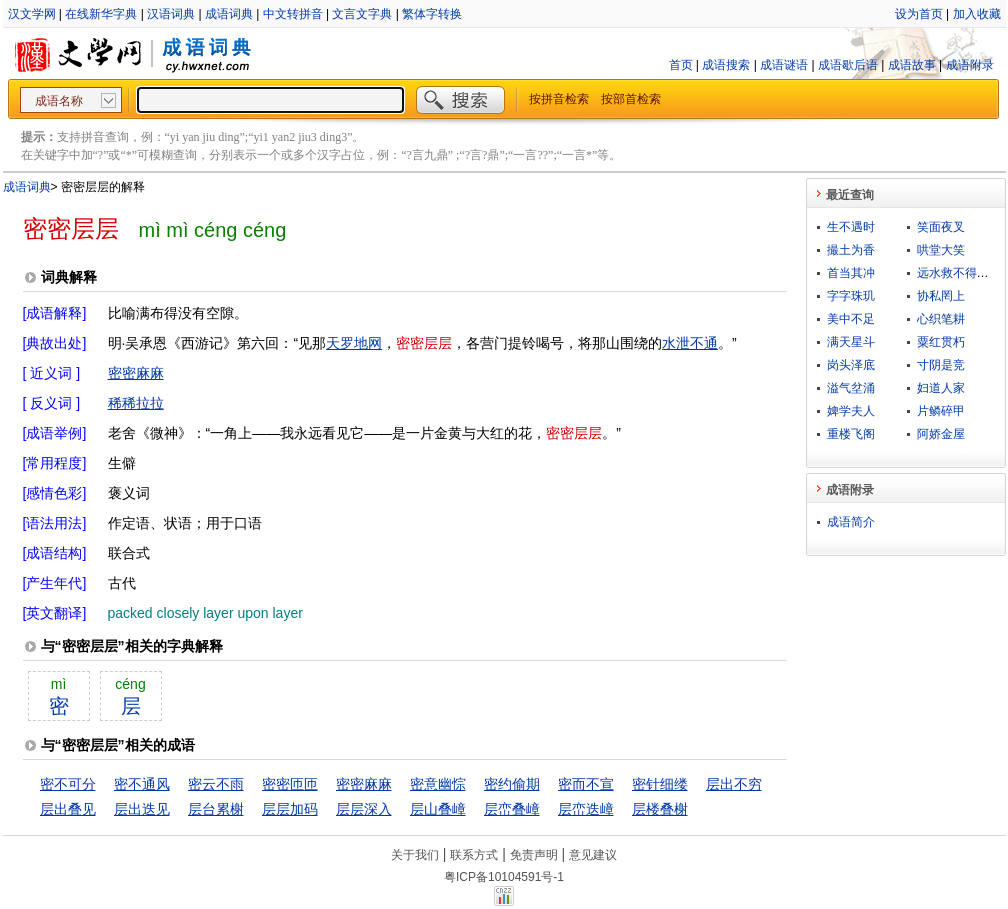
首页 (681, 65)
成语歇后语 (848, 65)
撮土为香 (851, 250)
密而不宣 (586, 784)
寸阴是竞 (941, 365)
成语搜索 (726, 65)
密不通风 (142, 784)
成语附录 (970, 65)
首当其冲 (851, 273)
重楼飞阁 (851, 434)
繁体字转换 (432, 14)
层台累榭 (216, 809)
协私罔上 (941, 296)
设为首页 (919, 14)
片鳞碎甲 (941, 411)
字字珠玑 (851, 296)
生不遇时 (851, 227)
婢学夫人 (851, 411)
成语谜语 (784, 65)
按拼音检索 (559, 99)
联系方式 (474, 855)
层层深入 (364, 809)
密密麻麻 (136, 373)
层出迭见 (142, 809)
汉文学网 (32, 14)
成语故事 (912, 65)
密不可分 (68, 784)
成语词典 (229, 14)
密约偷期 (512, 784)
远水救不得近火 (959, 273)
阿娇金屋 (941, 434)
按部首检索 (631, 99)
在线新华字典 (101, 14)
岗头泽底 (851, 365)
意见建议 (593, 855)
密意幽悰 (438, 784)
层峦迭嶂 (586, 809)
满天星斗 (851, 342)
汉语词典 (171, 14)
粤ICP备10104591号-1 (504, 877)
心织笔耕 (941, 319)
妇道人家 (941, 388)
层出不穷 (734, 784)
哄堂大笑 (941, 250)
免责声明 (534, 855)
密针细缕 (660, 784)
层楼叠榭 (660, 809)
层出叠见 (68, 809)
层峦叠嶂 (512, 809)
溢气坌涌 (851, 388)
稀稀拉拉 (136, 403)
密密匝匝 (290, 784)
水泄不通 (690, 343)
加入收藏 (977, 14)
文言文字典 (362, 14)
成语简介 (851, 522)
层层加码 (290, 809)
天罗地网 (354, 343)
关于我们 (415, 855)
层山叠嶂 (438, 809)
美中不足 (851, 319)
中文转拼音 (293, 14)
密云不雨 (216, 784)
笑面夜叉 (941, 227)
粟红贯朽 (941, 342)
